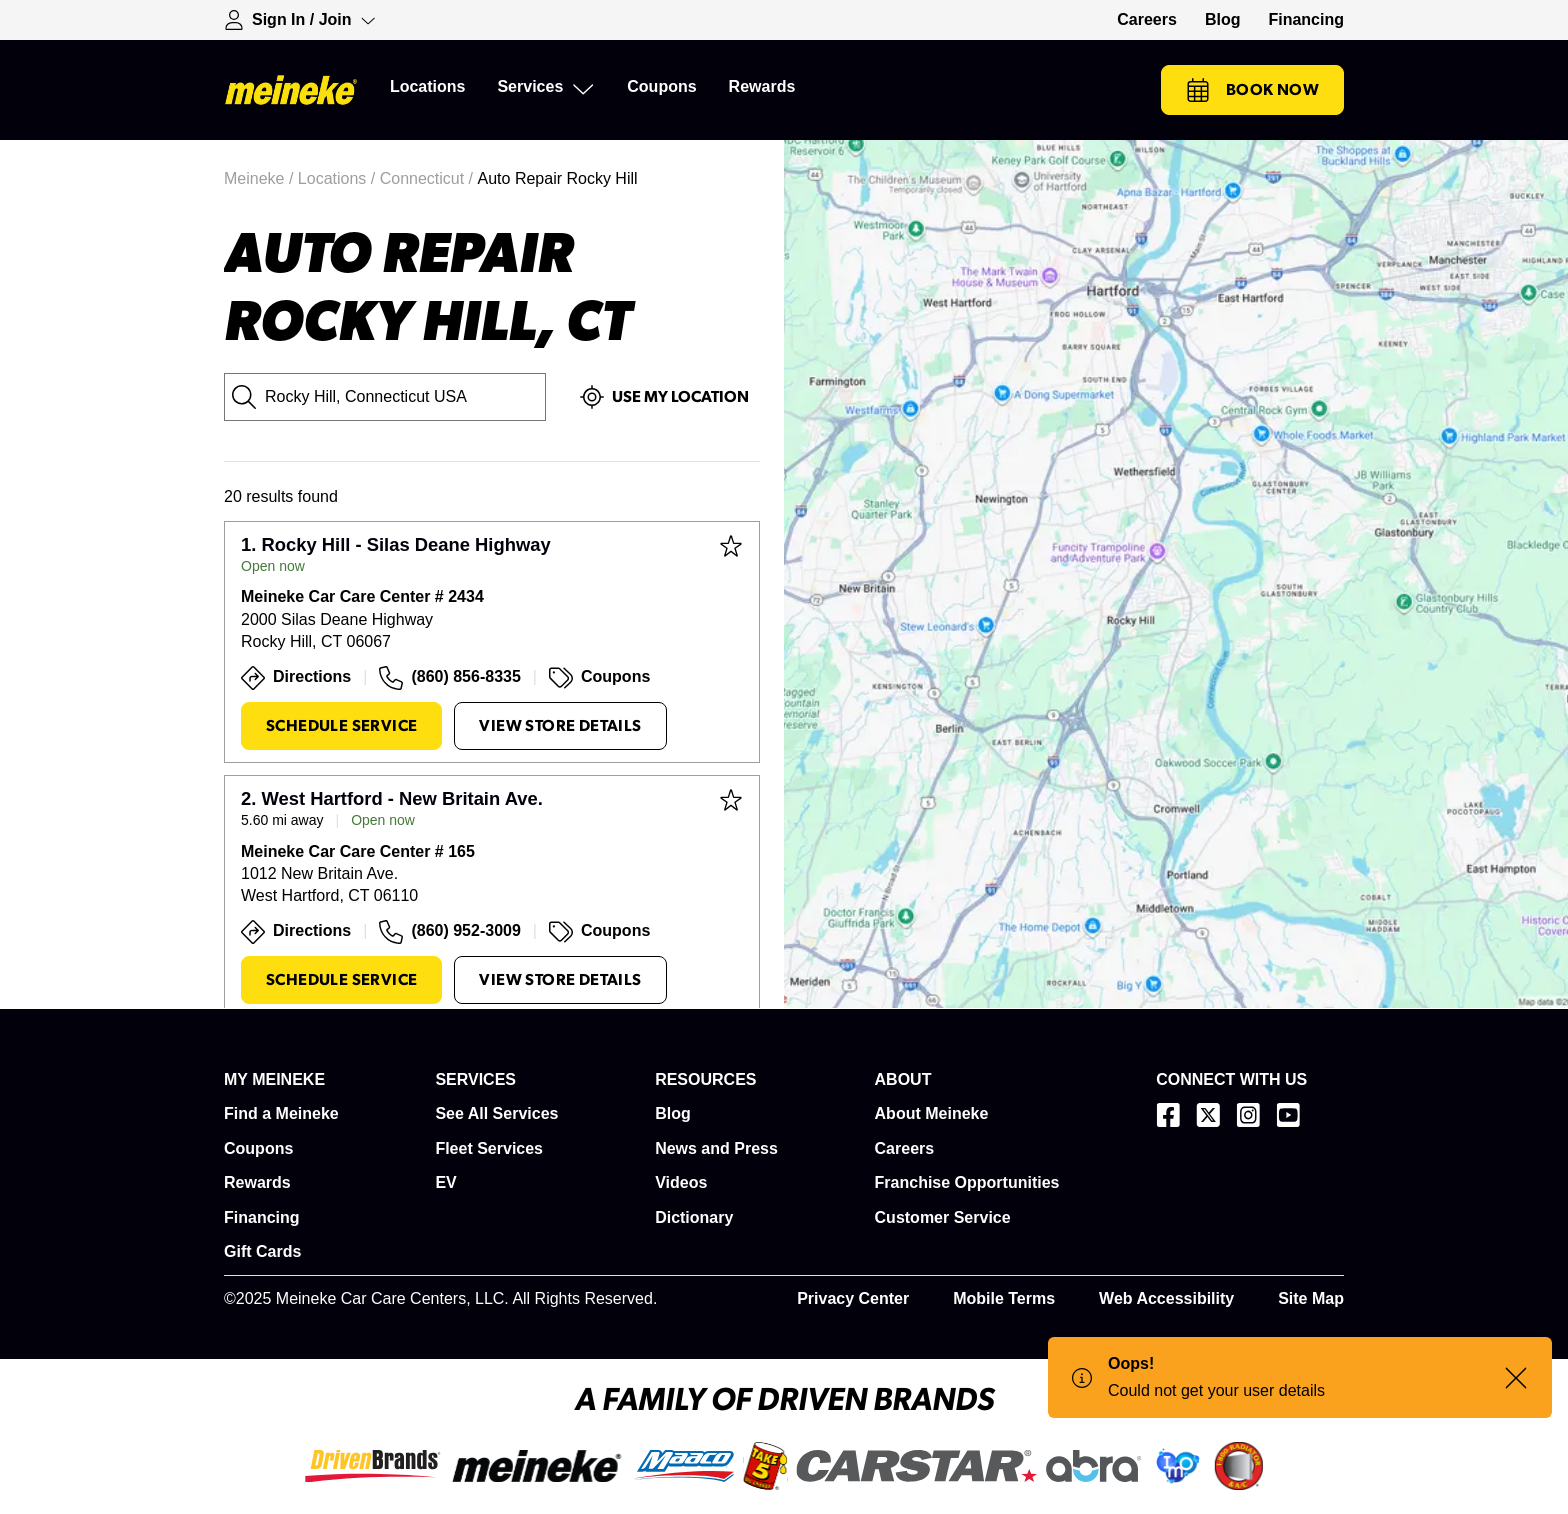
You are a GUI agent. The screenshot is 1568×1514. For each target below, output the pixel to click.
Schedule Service (341, 726)
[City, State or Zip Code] (385, 397)
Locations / (339, 178)
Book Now (1252, 90)
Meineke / (261, 178)
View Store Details (560, 726)
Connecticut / (429, 178)
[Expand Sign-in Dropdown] (300, 20)
